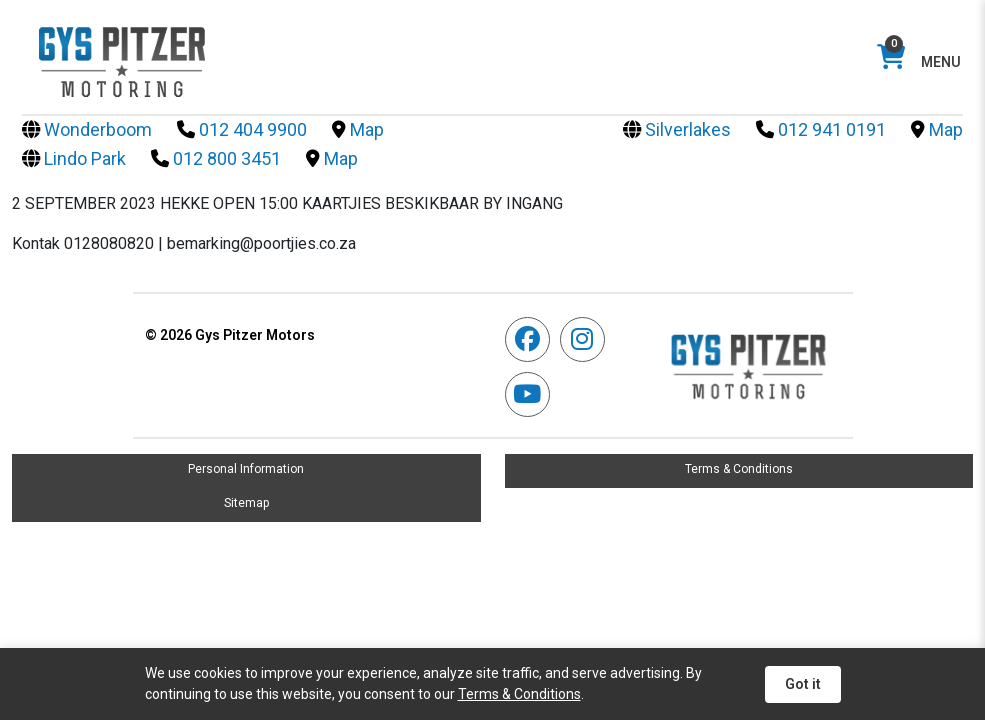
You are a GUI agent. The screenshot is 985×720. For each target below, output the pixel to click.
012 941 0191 (821, 129)
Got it (803, 684)
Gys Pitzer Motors (230, 335)
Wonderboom (87, 129)
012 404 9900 (242, 129)
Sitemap (246, 503)
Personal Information (246, 469)
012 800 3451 (216, 158)
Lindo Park (74, 158)
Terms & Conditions (739, 469)
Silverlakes (677, 129)
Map (358, 129)
